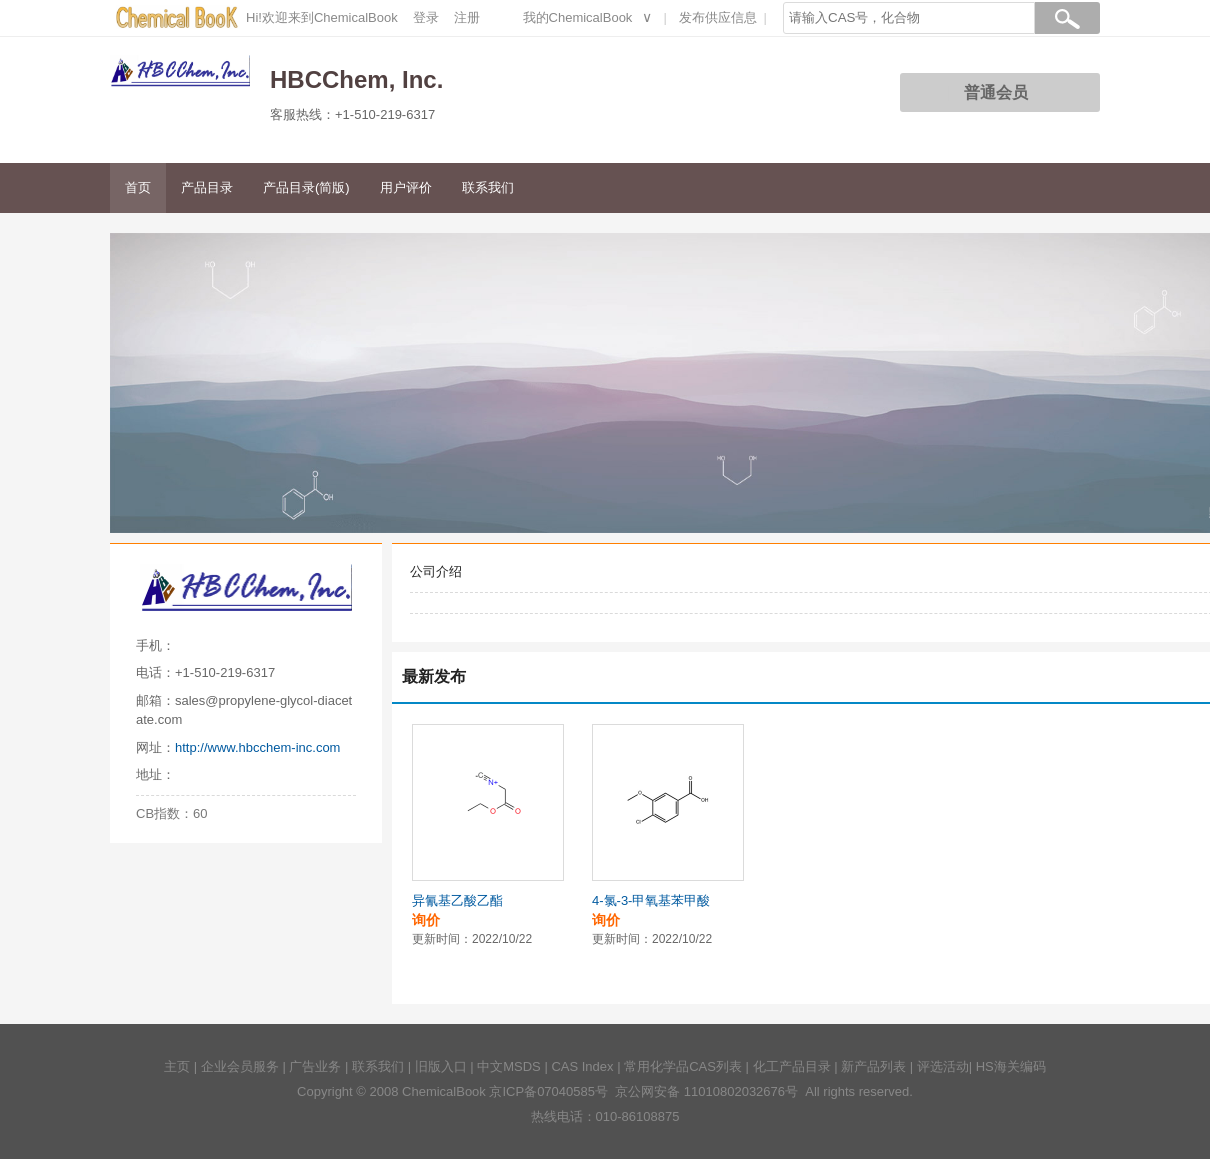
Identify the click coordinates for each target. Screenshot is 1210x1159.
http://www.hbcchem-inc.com (257, 747)
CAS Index (582, 1066)
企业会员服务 (240, 1066)
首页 (138, 187)
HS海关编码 (1011, 1066)
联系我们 (488, 187)
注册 (467, 17)
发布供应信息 (718, 17)
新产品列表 (873, 1066)
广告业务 (315, 1066)
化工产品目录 (792, 1066)
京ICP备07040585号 (548, 1091)
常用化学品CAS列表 (683, 1066)
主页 (177, 1066)
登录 (426, 17)
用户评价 (406, 187)
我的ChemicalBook (578, 17)
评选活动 (943, 1066)
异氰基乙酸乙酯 (457, 900)
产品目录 (207, 187)
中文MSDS (509, 1066)
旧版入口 (441, 1066)
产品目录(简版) (306, 187)
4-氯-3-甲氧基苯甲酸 (651, 900)
